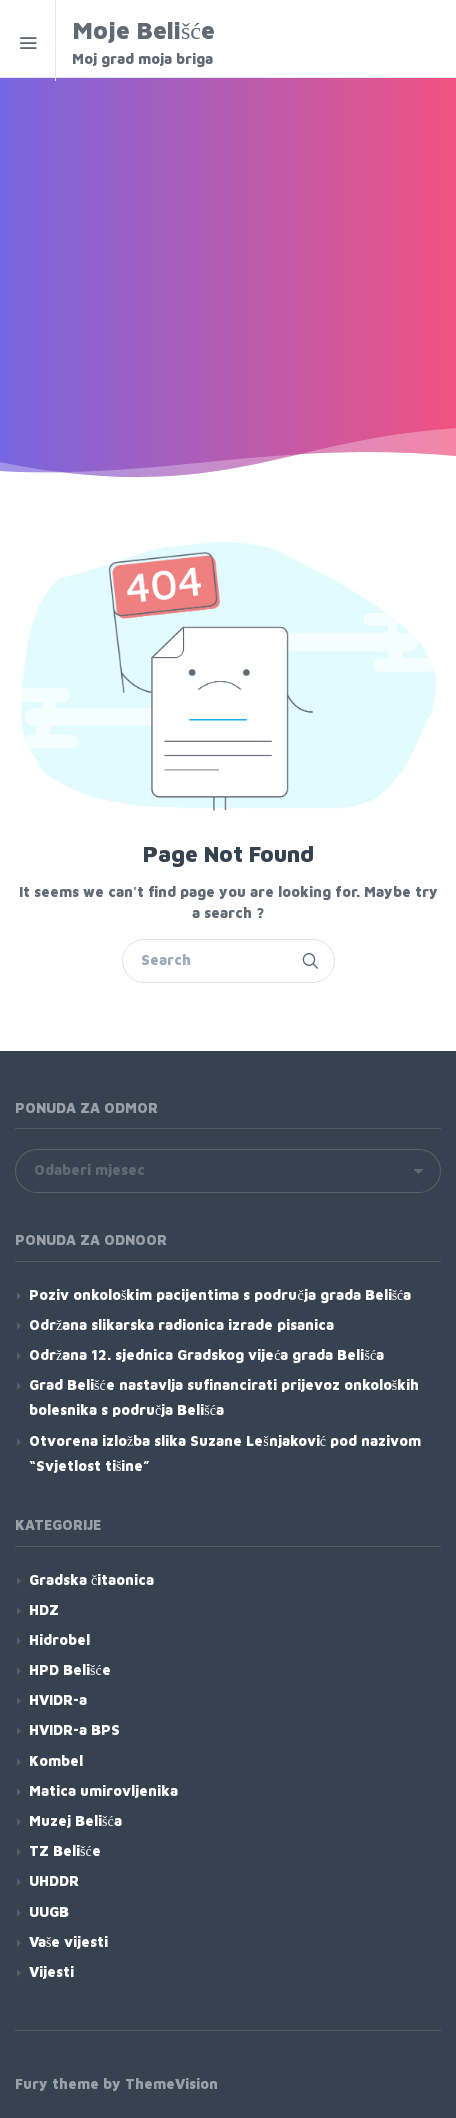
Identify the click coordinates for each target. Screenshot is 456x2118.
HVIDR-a (58, 1699)
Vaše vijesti (68, 1941)
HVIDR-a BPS (74, 1729)
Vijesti (51, 1971)
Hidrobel (59, 1639)
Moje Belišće (204, 42)
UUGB (49, 1911)
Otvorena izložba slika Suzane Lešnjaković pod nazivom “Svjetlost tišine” (225, 1453)
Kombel (56, 1760)
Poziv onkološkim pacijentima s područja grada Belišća (220, 1294)
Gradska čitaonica (91, 1579)
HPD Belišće (70, 1669)
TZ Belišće (65, 1850)
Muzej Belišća (75, 1820)
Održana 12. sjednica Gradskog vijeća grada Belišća (206, 1354)
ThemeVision (171, 2083)
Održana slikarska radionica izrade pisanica (181, 1324)
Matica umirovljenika (103, 1790)
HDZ (44, 1609)
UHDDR (54, 1880)
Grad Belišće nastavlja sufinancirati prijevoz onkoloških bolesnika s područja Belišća (224, 1397)
